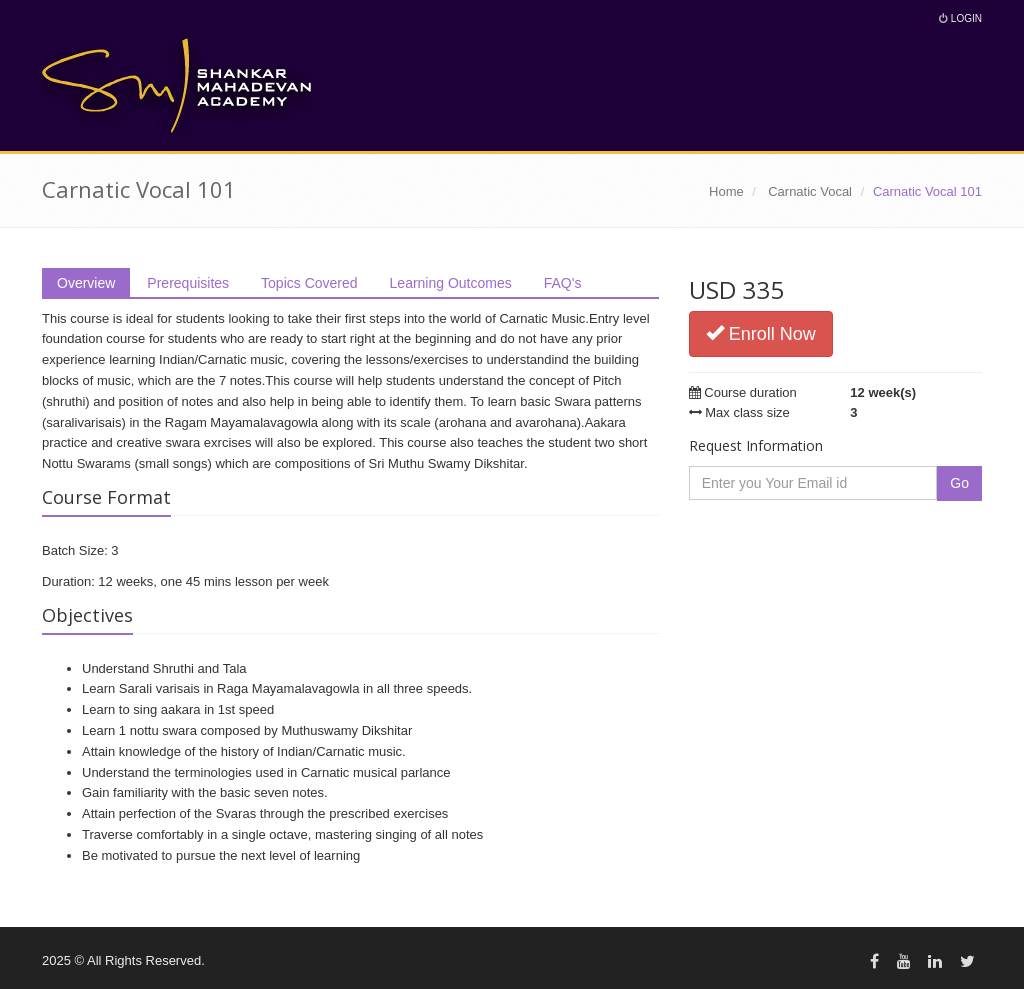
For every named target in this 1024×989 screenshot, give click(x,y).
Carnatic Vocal (810, 191)
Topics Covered (309, 283)
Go (959, 483)
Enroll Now (761, 333)
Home (726, 191)
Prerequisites (188, 283)
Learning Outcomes (451, 283)
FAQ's (563, 283)
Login (960, 18)
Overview (86, 283)
